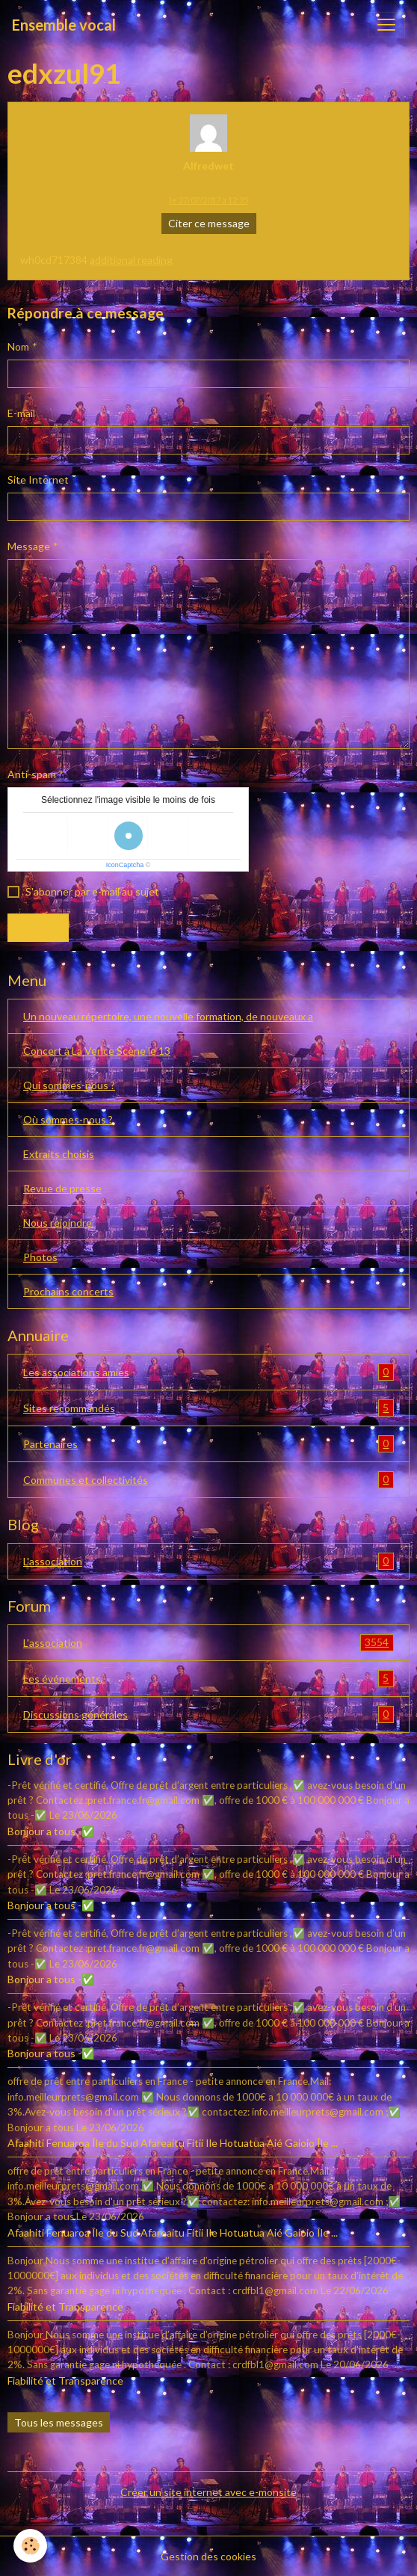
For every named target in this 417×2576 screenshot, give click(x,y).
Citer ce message (209, 223)
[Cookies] (30, 2546)
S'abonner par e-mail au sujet (92, 891)
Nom (18, 346)
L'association (208, 1561)
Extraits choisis (58, 1153)
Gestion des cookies (208, 2556)
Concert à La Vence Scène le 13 (96, 1050)
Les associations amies (208, 1372)
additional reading (131, 259)
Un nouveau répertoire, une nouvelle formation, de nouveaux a (168, 1016)
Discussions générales (208, 1714)
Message (28, 546)
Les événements (208, 1678)
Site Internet (38, 479)
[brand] (64, 24)
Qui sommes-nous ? (69, 1085)
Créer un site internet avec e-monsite (208, 2492)
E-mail (21, 413)
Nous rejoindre (57, 1222)
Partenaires (208, 1443)
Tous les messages (58, 2422)
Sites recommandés (208, 1408)
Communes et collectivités (208, 1479)
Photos (40, 1257)
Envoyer (38, 927)
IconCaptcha (125, 865)
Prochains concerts (68, 1291)
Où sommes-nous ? (68, 1119)
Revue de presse (62, 1188)
